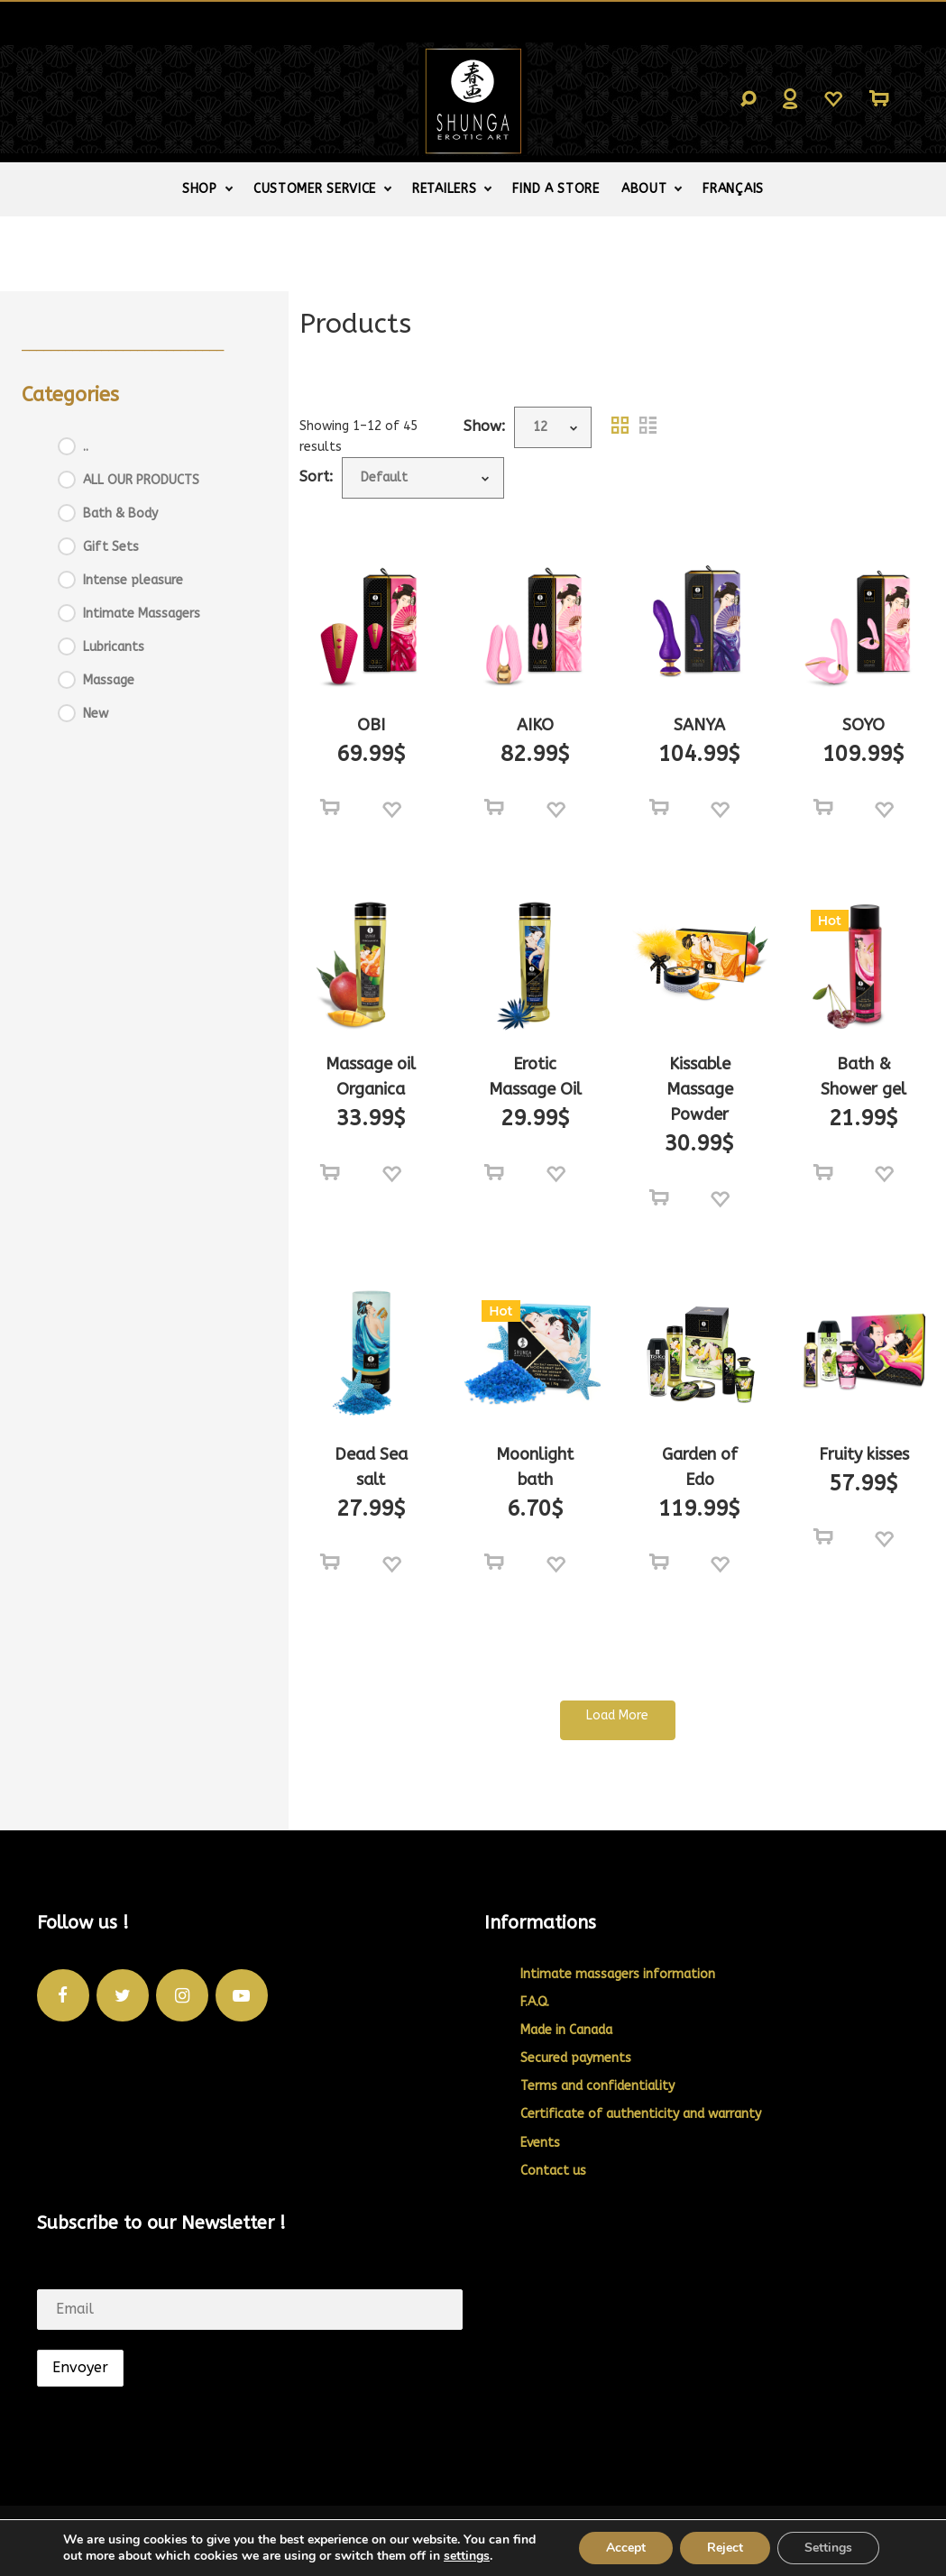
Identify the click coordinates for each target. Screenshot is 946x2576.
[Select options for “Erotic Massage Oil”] (494, 1173)
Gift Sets (111, 547)
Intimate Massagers (141, 613)
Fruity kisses (864, 1454)
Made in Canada (566, 2030)
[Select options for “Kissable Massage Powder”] (659, 1198)
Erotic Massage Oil (535, 1076)
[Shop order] (423, 478)
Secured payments (575, 2058)
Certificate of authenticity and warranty (640, 2114)
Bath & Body (120, 513)
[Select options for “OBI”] (330, 808)
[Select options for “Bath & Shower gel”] (823, 1173)
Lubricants (113, 647)
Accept (626, 2547)
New (95, 713)
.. (85, 446)
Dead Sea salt (371, 1467)
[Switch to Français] (733, 189)
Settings (828, 2547)
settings (467, 2556)
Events (540, 2142)
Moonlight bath (535, 1467)
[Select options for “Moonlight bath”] (494, 1562)
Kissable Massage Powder (699, 1089)
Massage (108, 680)
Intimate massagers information (617, 1974)
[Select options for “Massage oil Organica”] (330, 1173)
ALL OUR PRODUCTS (141, 480)
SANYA (699, 725)
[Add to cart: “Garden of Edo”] (659, 1562)
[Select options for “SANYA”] (659, 808)
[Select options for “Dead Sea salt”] (330, 1562)
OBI (371, 725)
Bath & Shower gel (863, 1076)
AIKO (535, 725)
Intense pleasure (133, 580)
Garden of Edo (700, 1467)
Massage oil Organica (371, 1076)
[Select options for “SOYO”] (823, 808)
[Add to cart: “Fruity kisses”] (823, 1537)
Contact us (553, 2170)
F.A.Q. (534, 2002)
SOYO (863, 725)
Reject (725, 2547)
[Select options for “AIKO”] (494, 808)
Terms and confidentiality (597, 2086)
